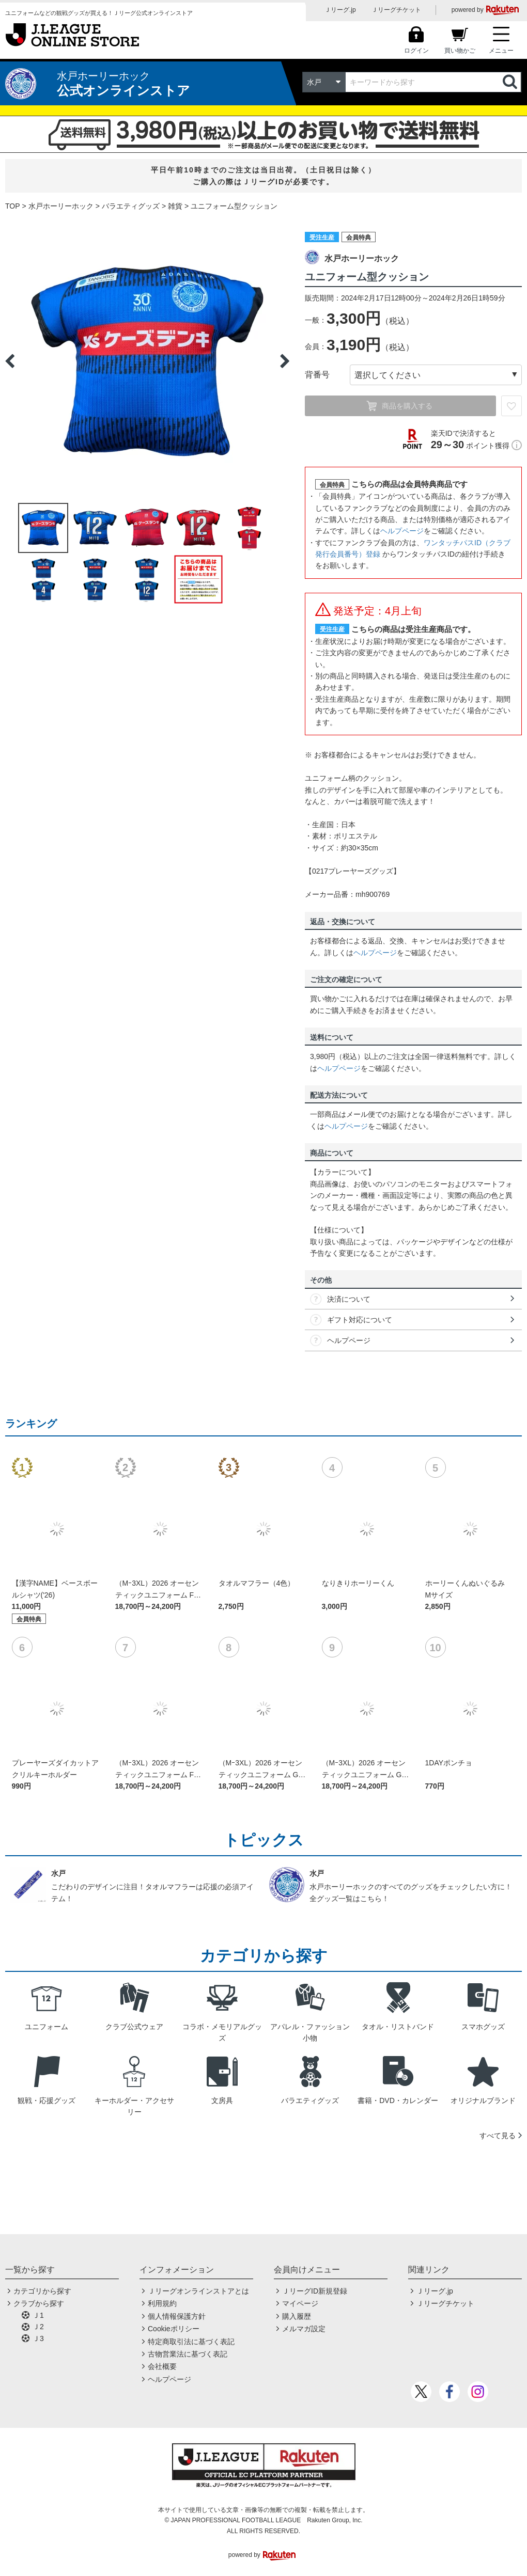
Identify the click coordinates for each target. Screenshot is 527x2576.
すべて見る (497, 2135)
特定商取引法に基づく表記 (191, 2341)
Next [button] (284, 361)
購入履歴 (296, 2316)
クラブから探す (38, 2303)
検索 (511, 82)
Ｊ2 (38, 2326)
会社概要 (162, 2366)
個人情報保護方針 (177, 2316)
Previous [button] (9, 361)
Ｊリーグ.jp (340, 9)
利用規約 (162, 2303)
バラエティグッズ (131, 206)
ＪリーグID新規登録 (314, 2291)
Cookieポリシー (173, 2329)
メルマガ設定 (304, 2329)
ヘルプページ (402, 531)
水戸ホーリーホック (61, 206)
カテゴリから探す (42, 2291)
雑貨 (175, 206)
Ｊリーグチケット (396, 9)
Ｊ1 (38, 2315)
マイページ (300, 2303)
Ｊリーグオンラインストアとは (198, 2291)
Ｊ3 (38, 2338)
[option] (147, 361)
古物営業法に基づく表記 (187, 2354)
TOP (12, 206)
